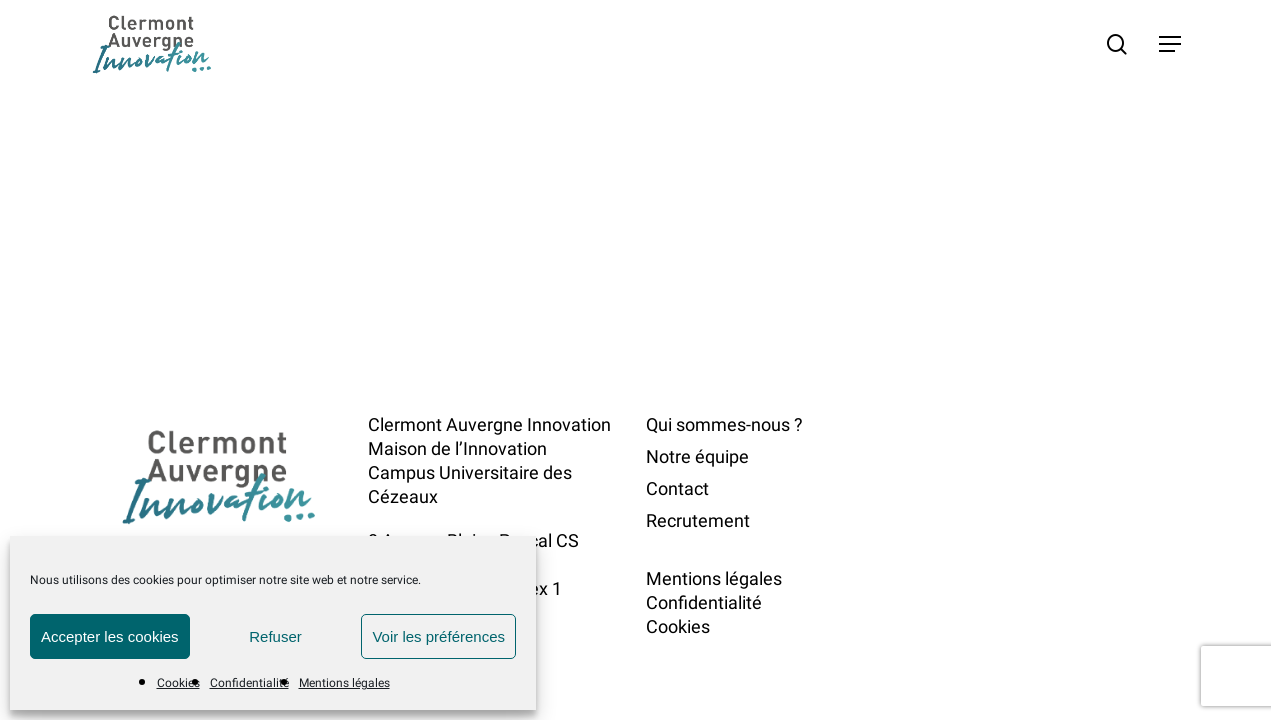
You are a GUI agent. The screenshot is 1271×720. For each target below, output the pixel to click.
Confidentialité (249, 683)
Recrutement (698, 520)
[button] (1170, 44)
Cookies (178, 683)
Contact (677, 488)
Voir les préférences (438, 636)
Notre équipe (697, 456)
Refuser (275, 636)
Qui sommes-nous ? (724, 424)
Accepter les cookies (110, 636)
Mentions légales (344, 683)
